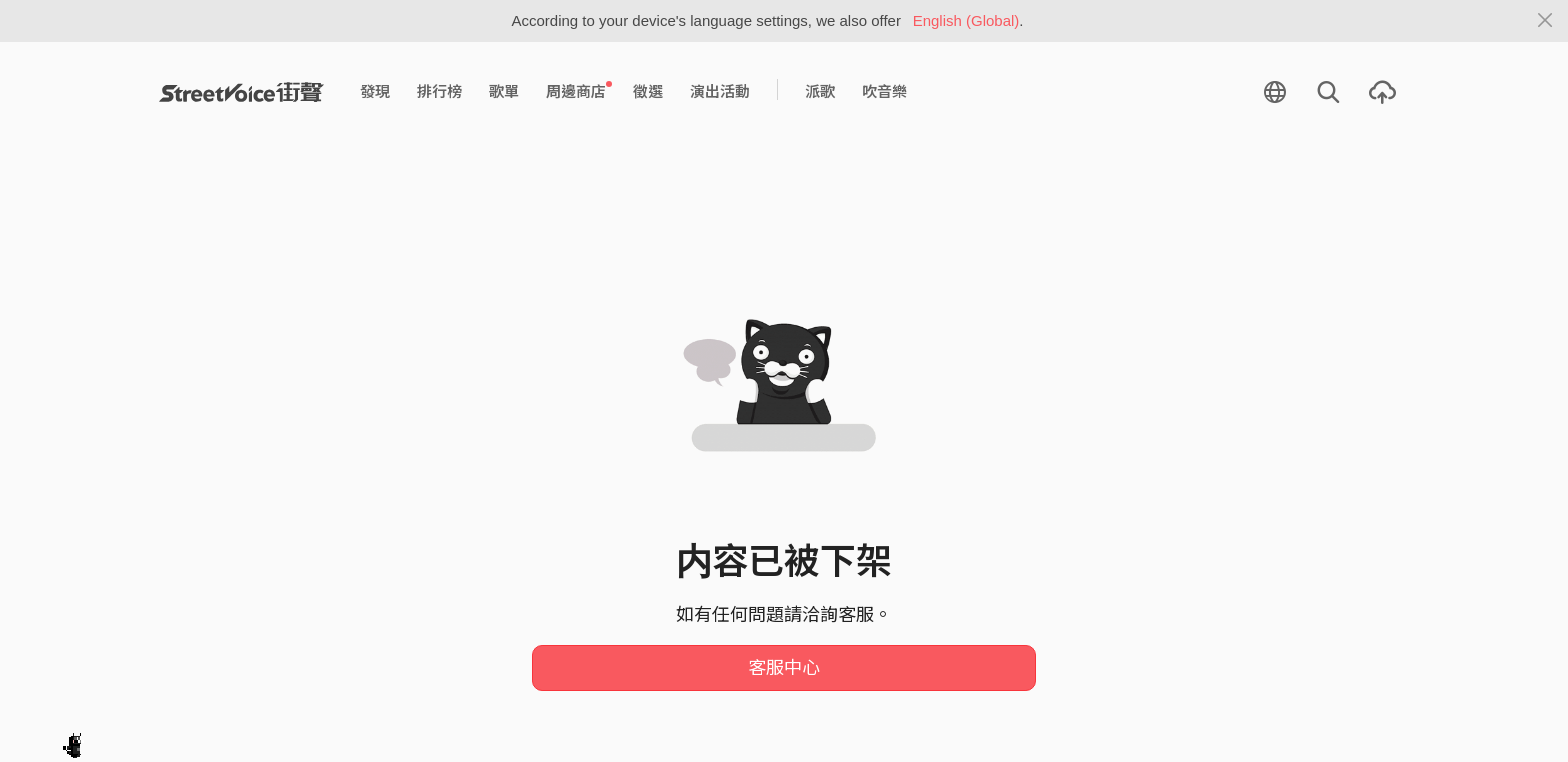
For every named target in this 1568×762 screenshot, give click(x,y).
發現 (375, 91)
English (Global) (966, 20)
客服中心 (784, 668)
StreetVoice (241, 92)
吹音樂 (884, 91)
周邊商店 (579, 91)
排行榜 (439, 91)
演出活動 (720, 91)
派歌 (820, 91)
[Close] (1545, 21)
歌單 (504, 91)
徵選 (648, 91)
